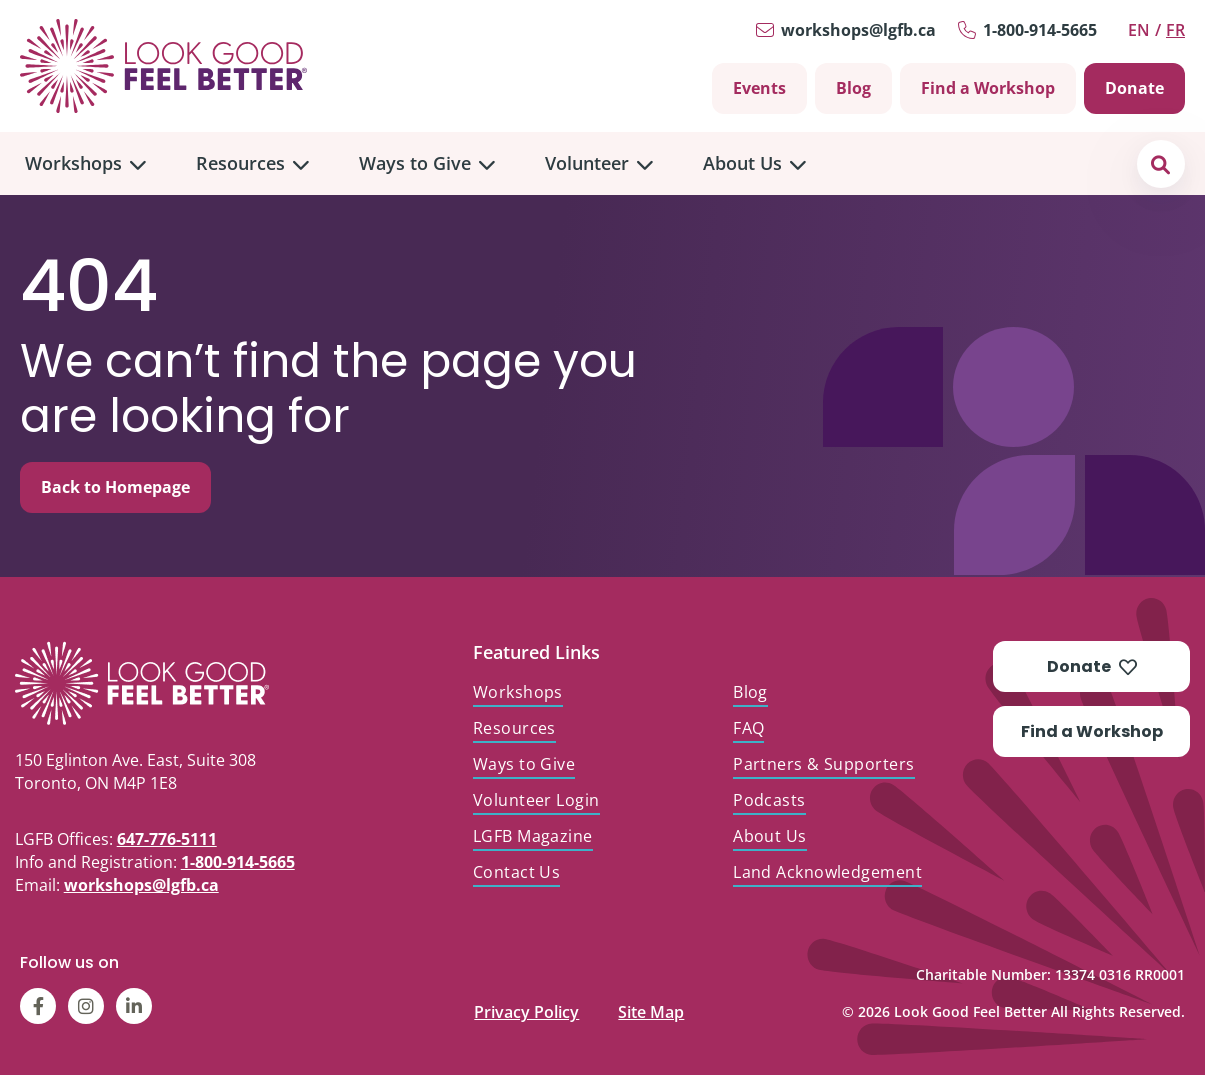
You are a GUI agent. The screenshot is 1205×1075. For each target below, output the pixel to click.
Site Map (651, 1007)
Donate (1134, 88)
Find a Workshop (988, 88)
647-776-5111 (167, 839)
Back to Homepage (115, 487)
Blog (853, 88)
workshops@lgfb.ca (858, 30)
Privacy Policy (526, 1007)
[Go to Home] (163, 66)
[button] (1160, 163)
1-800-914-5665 (1040, 30)
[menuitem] (85, 163)
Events (759, 88)
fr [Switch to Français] (1175, 30)
